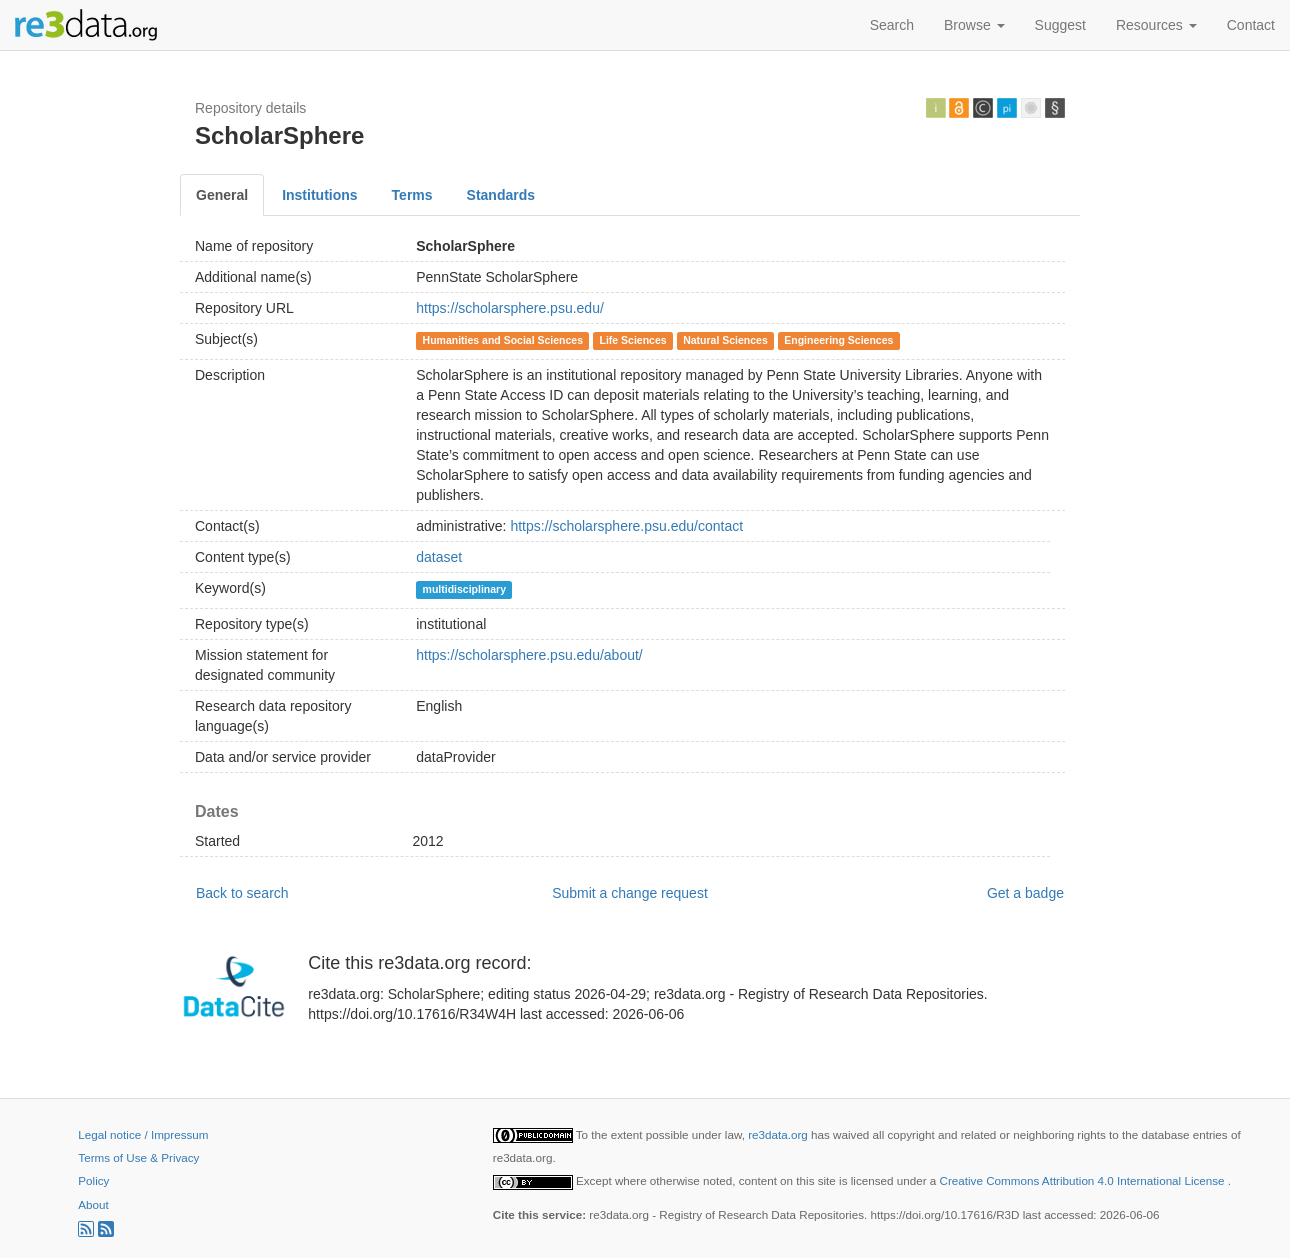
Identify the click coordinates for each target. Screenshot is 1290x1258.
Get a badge (1025, 893)
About (93, 1204)
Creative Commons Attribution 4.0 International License (1084, 1180)
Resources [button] (1156, 25)
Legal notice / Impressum (143, 1134)
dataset (439, 557)
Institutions (319, 195)
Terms (412, 195)
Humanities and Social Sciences (503, 340)
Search (892, 25)
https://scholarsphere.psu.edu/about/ (529, 655)
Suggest (1060, 25)
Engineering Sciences (838, 340)
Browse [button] (974, 25)
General (222, 195)
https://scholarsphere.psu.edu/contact (626, 526)
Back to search (242, 893)
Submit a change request (630, 893)
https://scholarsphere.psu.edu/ (510, 308)
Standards (501, 195)
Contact (1251, 25)
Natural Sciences (725, 340)
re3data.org (779, 1134)
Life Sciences (633, 340)
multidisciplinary (464, 589)
